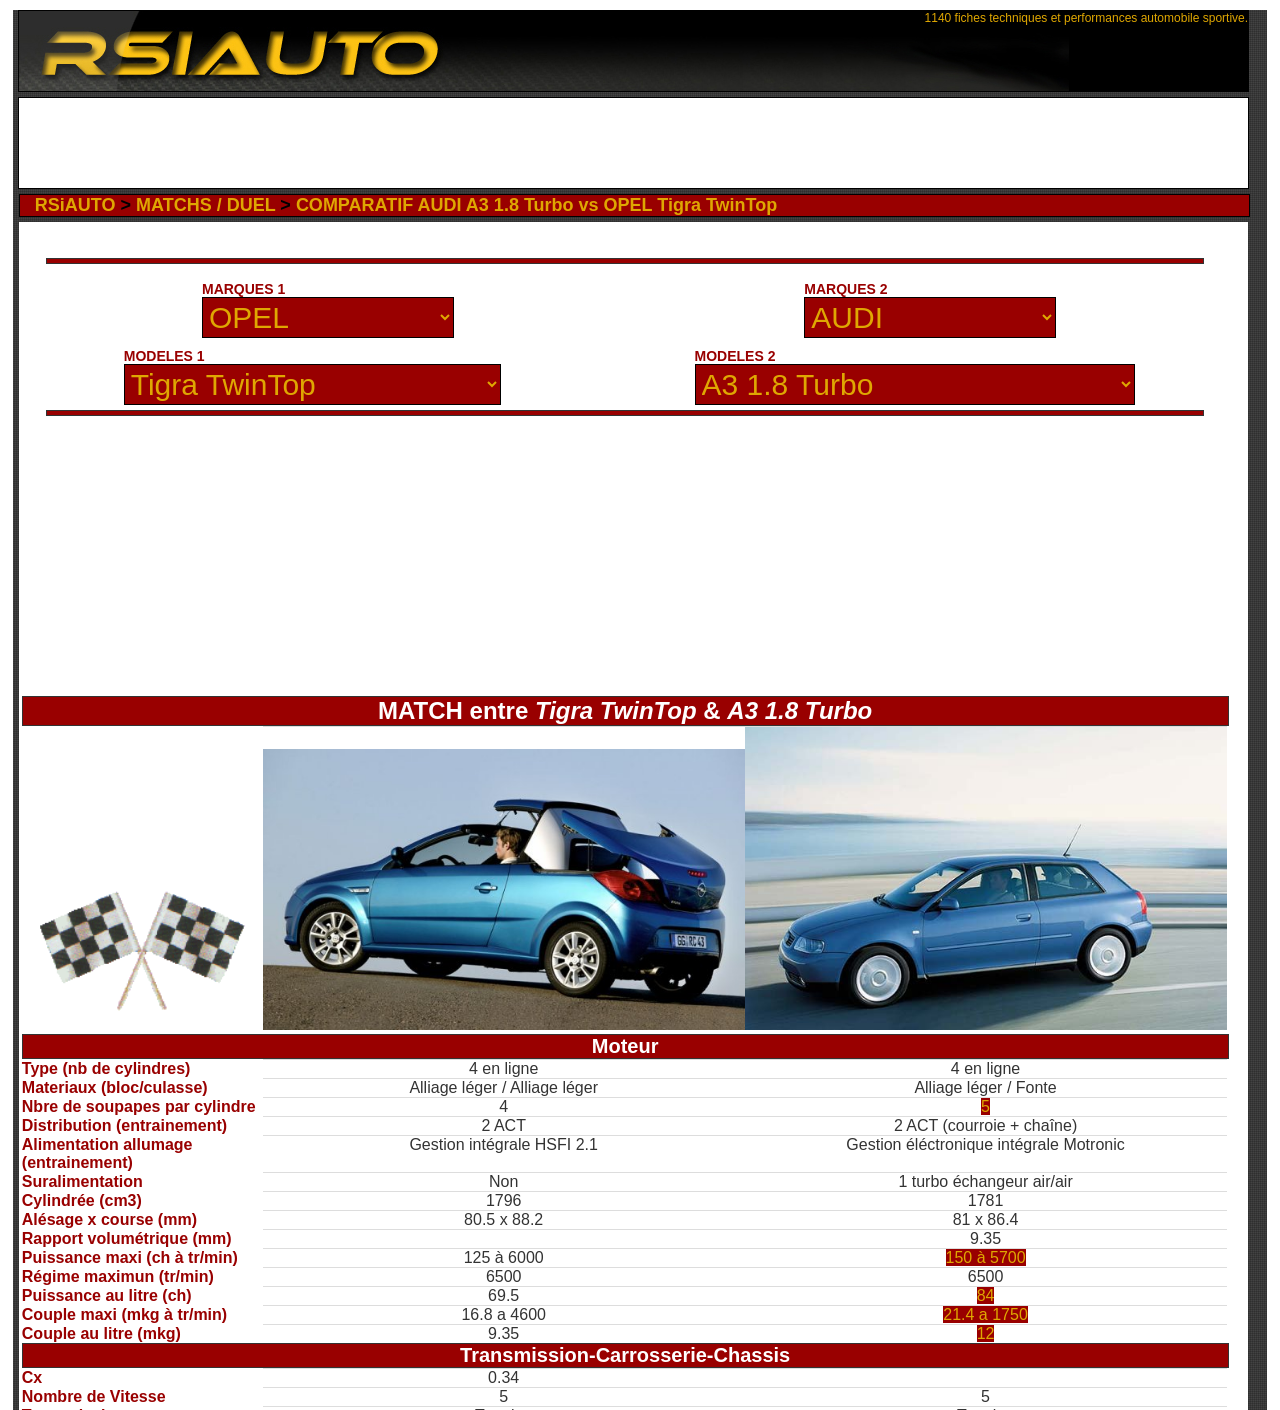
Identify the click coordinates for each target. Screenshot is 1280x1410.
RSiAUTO (75, 205)
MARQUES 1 (243, 289)
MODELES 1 (164, 356)
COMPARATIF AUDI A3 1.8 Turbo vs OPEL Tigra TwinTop (536, 205)
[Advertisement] (633, 143)
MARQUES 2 (845, 289)
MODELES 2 (735, 356)
